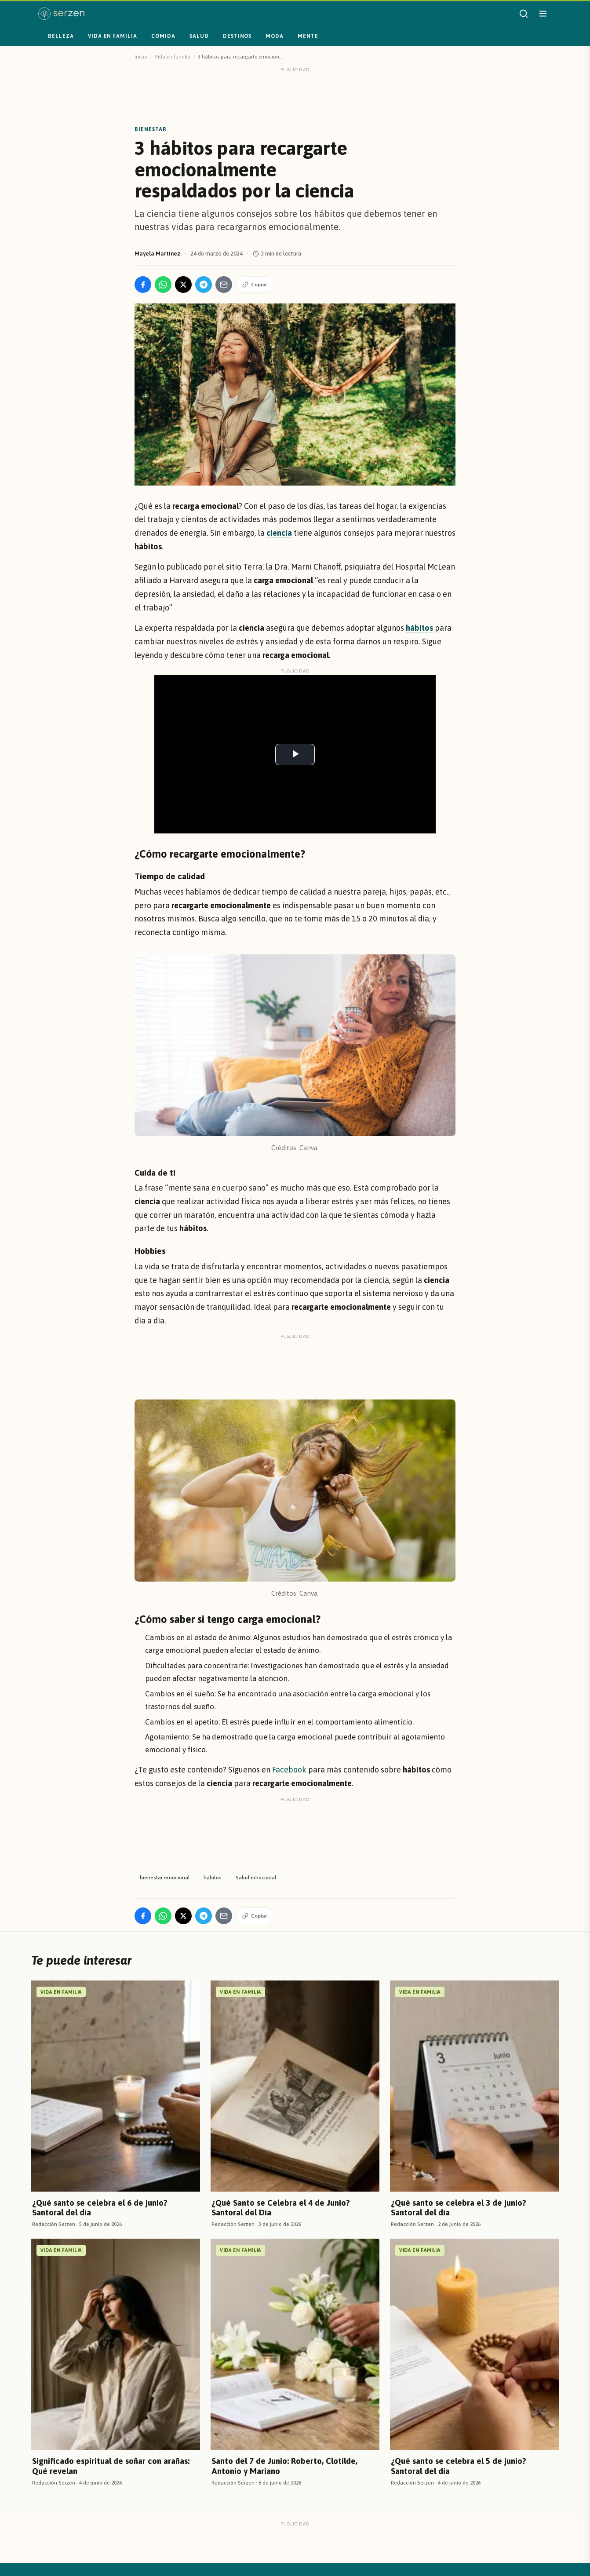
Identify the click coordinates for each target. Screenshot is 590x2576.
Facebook (289, 1769)
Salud (199, 36)
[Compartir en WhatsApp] (163, 284)
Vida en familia (112, 36)
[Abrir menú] (543, 13)
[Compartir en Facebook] (143, 284)
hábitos (213, 1877)
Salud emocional (256, 1877)
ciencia (279, 532)
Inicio (141, 57)
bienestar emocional (164, 1877)
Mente (308, 36)
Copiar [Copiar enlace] (254, 284)
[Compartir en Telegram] (203, 284)
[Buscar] (523, 13)
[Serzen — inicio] (61, 13)
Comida (163, 36)
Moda (275, 36)
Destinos (237, 36)
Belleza (61, 36)
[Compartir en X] (183, 284)
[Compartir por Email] (223, 284)
